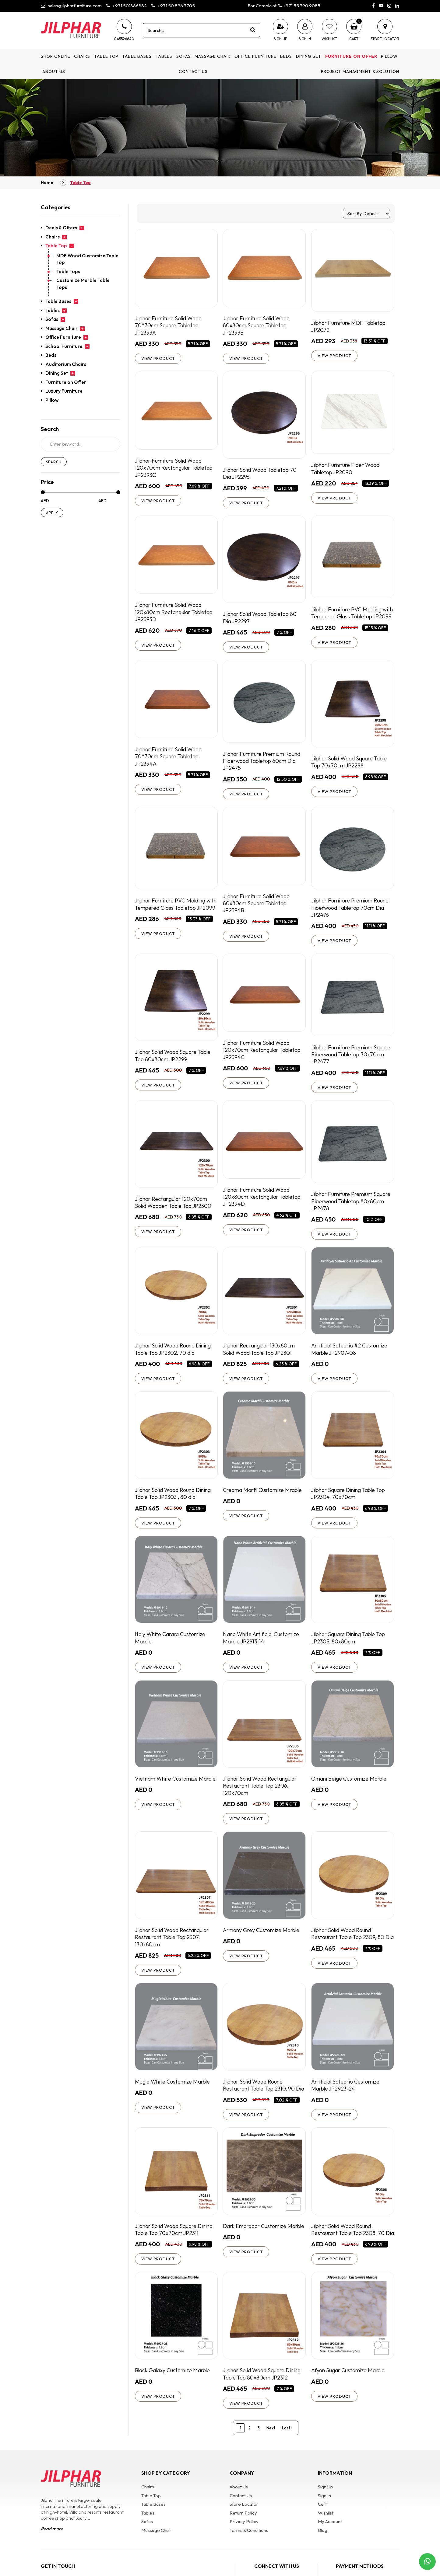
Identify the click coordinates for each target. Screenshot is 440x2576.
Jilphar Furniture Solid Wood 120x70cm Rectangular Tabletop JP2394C (262, 1055)
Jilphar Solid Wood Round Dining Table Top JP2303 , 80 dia (174, 1501)
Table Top (106, 56)
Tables (164, 56)
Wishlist (325, 2531)
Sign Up (325, 2505)
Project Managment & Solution (360, 71)
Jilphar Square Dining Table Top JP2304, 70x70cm (349, 1501)
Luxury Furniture (64, 391)
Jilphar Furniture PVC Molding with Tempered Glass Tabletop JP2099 (348, 617)
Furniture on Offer (351, 56)
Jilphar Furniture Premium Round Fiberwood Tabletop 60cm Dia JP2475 (263, 765)
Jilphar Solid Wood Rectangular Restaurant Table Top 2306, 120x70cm (261, 1794)
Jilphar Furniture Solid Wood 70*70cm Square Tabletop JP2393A (169, 325)
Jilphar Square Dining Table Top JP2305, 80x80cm (349, 1646)
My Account (330, 2540)
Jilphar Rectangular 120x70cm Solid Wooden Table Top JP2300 (173, 1208)
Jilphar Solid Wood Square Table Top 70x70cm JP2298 (350, 766)
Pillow (389, 56)
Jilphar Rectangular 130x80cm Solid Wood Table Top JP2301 (260, 1356)
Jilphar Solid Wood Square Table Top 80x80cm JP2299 (174, 1061)
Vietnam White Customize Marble (176, 1787)
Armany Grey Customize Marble (262, 1939)
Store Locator (244, 2523)
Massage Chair (213, 56)
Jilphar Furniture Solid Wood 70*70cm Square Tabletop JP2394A (169, 760)
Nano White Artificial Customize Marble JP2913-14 (262, 1646)
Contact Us (193, 71)
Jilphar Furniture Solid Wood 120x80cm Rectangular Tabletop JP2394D (262, 1203)
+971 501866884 (126, 6)
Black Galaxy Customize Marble (173, 2388)
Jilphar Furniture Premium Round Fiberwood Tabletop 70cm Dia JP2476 (351, 912)
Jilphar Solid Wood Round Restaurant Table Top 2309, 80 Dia (348, 1946)
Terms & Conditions (249, 2549)
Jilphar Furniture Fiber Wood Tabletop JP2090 (346, 469)
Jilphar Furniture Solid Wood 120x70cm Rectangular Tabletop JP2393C (174, 468)
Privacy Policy (244, 2540)
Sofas (183, 56)
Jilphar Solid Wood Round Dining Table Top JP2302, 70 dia (174, 1356)
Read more (52, 2547)
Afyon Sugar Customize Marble (348, 2388)
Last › (287, 2446)
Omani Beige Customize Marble (349, 1787)
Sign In (324, 2514)
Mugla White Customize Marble (173, 2091)
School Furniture (64, 346)
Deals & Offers (61, 228)
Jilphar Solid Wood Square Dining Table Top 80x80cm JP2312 (263, 2392)
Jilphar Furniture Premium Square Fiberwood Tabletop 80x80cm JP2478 (352, 1207)
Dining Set (308, 56)
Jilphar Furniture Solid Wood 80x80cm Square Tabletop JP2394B (257, 908)
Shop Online (55, 56)
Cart (322, 2523)
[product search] (253, 30)
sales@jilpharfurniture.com (71, 6)
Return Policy (243, 2531)
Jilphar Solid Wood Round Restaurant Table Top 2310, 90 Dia (264, 2095)
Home (47, 182)
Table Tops (68, 271)
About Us (53, 71)
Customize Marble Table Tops (83, 283)
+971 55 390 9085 (299, 6)
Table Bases (137, 56)
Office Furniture (255, 56)
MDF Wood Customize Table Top (87, 259)
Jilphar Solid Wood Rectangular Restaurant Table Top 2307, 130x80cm (173, 1946)
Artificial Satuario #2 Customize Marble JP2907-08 (350, 1356)
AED (45, 500)
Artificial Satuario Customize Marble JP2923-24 (346, 2095)
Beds (286, 56)
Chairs (82, 56)
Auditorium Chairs (65, 364)
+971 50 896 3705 (173, 6)
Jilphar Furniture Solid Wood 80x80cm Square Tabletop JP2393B (257, 325)
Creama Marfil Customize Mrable (263, 1497)
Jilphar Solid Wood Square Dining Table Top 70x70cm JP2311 (175, 2240)
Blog (322, 2549)
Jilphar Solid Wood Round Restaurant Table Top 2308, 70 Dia (348, 2243)
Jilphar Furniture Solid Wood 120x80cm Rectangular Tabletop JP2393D (174, 613)
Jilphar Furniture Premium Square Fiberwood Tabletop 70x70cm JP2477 (352, 1060)
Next (270, 2446)
